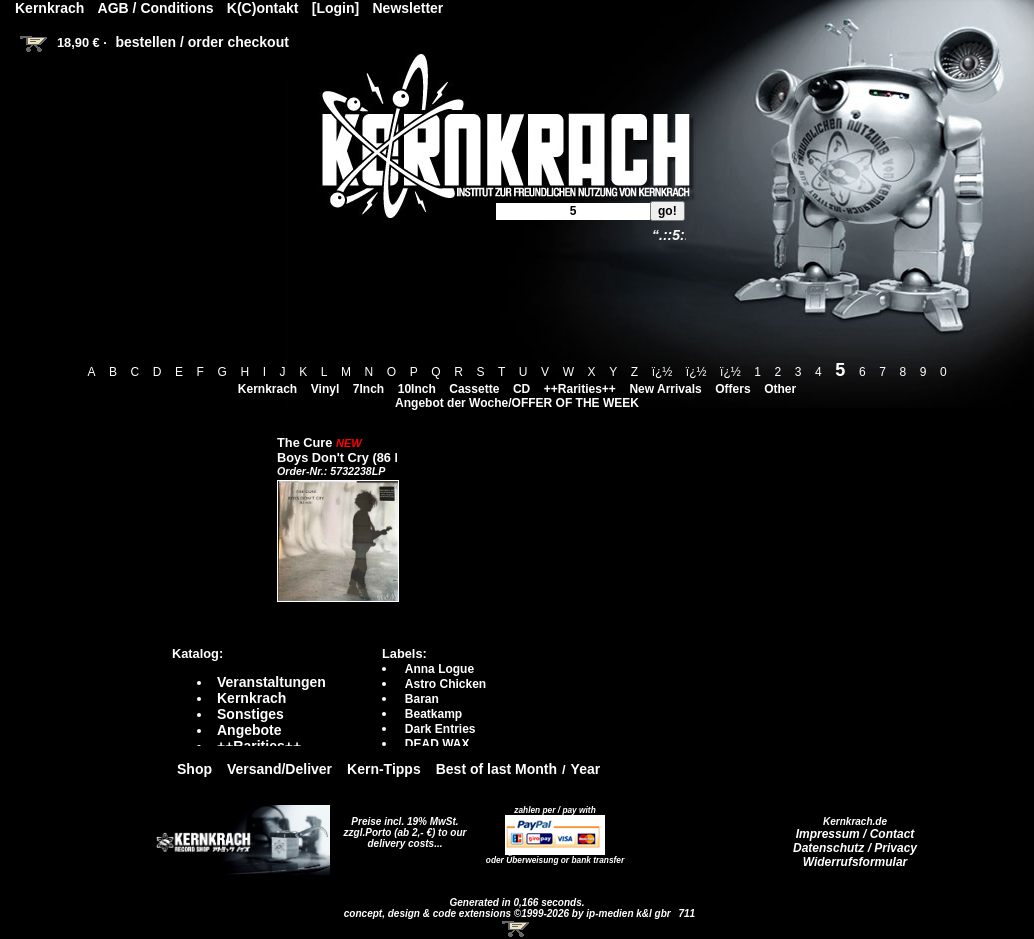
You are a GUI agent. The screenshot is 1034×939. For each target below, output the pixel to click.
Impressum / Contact (855, 834)
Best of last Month (496, 769)
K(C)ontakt (263, 8)
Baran (422, 699)
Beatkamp (433, 714)
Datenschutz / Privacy (855, 848)
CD (521, 389)
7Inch (368, 389)
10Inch (417, 389)
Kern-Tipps (384, 769)
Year (586, 769)
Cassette (474, 389)
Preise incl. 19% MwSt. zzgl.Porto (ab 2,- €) (401, 827)
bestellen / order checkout (202, 42)
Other (780, 389)
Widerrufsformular (855, 862)
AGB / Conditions (156, 8)
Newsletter (408, 8)
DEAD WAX (437, 744)
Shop (194, 769)
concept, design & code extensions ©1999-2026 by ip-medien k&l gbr (509, 913)
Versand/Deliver (279, 769)
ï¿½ (662, 372)
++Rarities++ (580, 389)
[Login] (335, 8)
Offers (732, 389)
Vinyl (325, 389)
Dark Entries (440, 729)
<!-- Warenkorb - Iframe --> (517, 929)
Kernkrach (267, 389)
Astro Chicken (445, 684)
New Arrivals (665, 389)
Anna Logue (439, 669)
